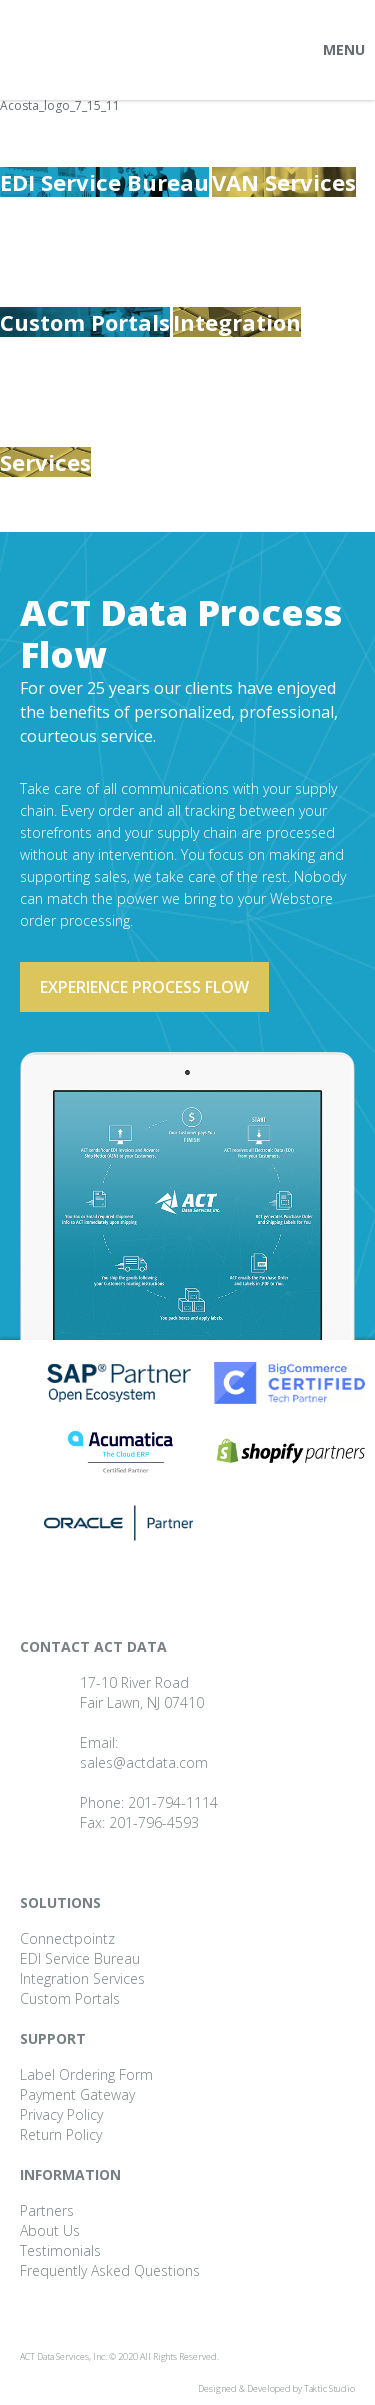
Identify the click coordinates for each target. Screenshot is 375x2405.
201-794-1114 (173, 1802)
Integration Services (82, 1978)
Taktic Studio (329, 2388)
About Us (50, 2230)
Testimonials (60, 2250)
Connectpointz (67, 1938)
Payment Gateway (77, 2094)
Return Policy (61, 2134)
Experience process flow (144, 987)
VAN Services (284, 182)
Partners (47, 2210)
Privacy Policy (61, 2114)
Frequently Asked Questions (110, 2270)
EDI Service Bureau (104, 182)
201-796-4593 (154, 1822)
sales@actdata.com (144, 1762)
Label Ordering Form (86, 2074)
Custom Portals (85, 322)
